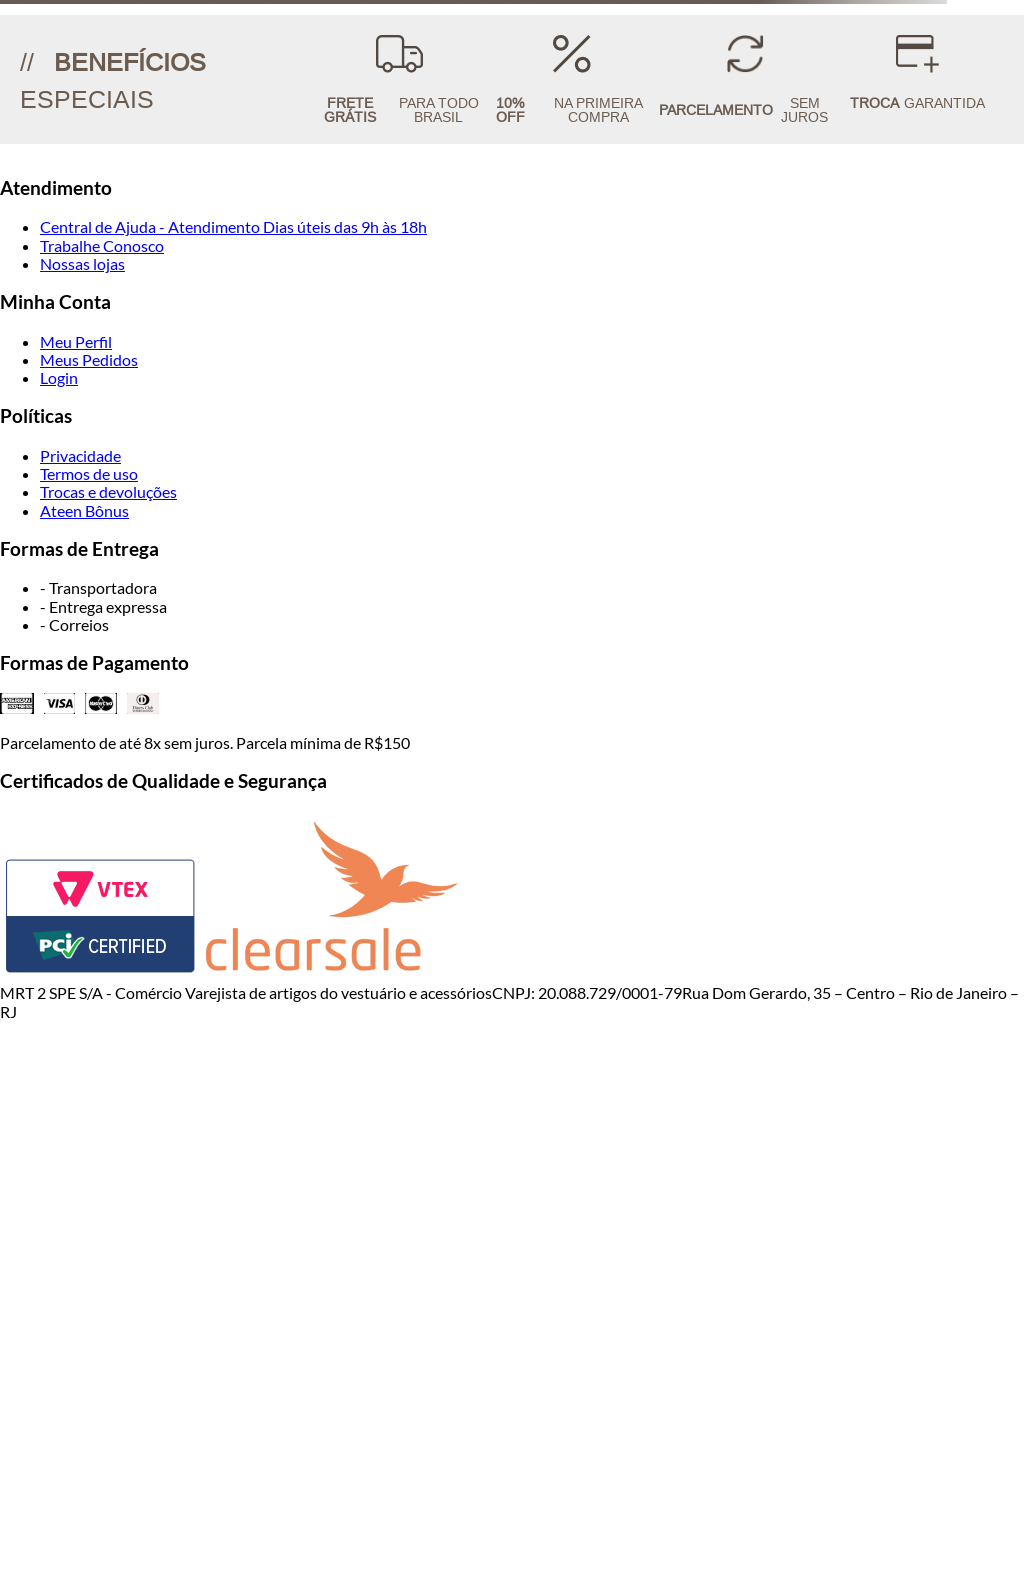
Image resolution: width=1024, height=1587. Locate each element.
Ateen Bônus (84, 510)
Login (59, 377)
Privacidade (80, 455)
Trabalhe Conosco (102, 245)
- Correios (74, 624)
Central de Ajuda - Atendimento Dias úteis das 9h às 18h (233, 226)
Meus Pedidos (89, 359)
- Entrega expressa (103, 606)
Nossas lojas (82, 263)
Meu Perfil (76, 341)
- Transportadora (98, 587)
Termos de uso (89, 473)
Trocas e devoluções (108, 491)
